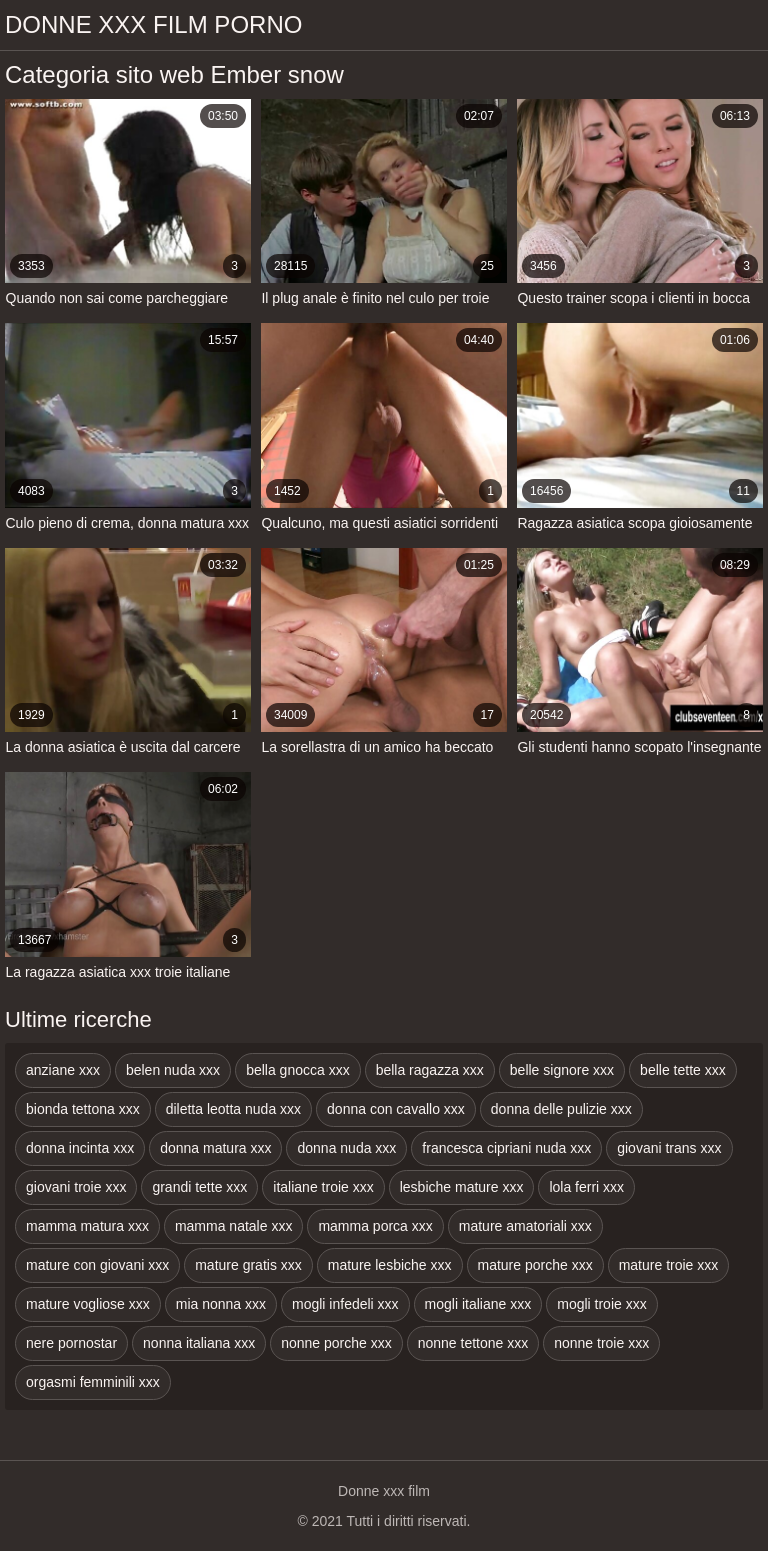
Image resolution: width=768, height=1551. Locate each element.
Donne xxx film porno (153, 24)
